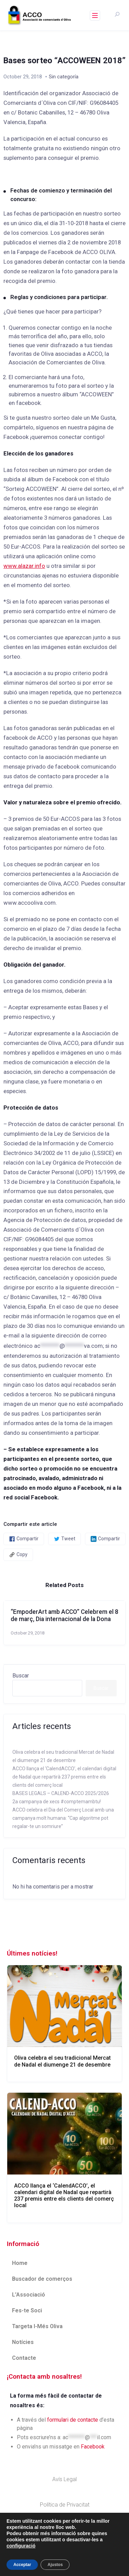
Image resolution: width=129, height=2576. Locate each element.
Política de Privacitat (64, 2504)
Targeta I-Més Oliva (37, 2326)
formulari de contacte (72, 2420)
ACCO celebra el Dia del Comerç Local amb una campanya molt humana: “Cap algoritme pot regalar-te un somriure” (63, 1818)
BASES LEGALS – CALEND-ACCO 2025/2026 (60, 1793)
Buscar (20, 1675)
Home (20, 2263)
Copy (18, 1555)
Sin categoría (63, 77)
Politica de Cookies (64, 2530)
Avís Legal (64, 2479)
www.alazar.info (24, 565)
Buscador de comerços (42, 2279)
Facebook (93, 2446)
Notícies (23, 2342)
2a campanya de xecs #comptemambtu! (56, 1801)
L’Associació (28, 2294)
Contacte (24, 2358)
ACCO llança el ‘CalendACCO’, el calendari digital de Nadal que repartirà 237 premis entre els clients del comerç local (64, 1777)
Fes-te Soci (27, 2310)
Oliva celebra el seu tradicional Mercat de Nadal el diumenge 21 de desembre (62, 2061)
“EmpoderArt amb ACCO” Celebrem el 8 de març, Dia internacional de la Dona (64, 1615)
